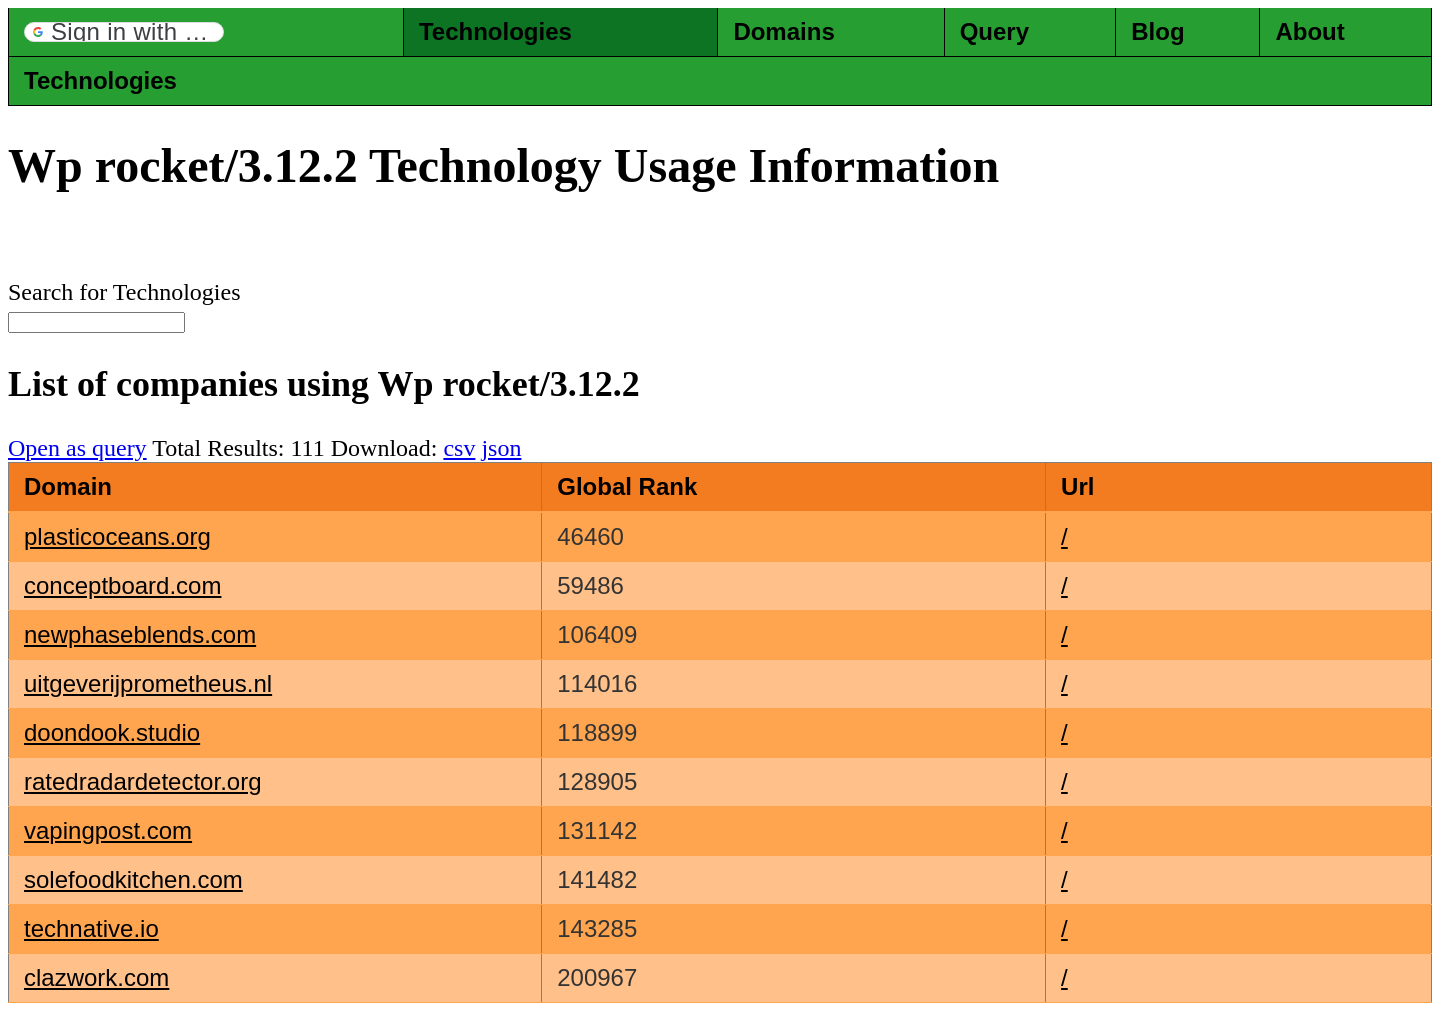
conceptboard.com (122, 585)
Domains (783, 31)
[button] (124, 32)
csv (459, 448)
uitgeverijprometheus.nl (148, 683)
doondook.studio (112, 732)
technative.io (91, 928)
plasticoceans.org (117, 536)
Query (994, 31)
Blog (1157, 31)
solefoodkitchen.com (133, 879)
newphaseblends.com (140, 634)
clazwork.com (96, 977)
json (501, 448)
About (1309, 31)
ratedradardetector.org (142, 781)
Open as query (77, 448)
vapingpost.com (108, 830)
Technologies (495, 31)
